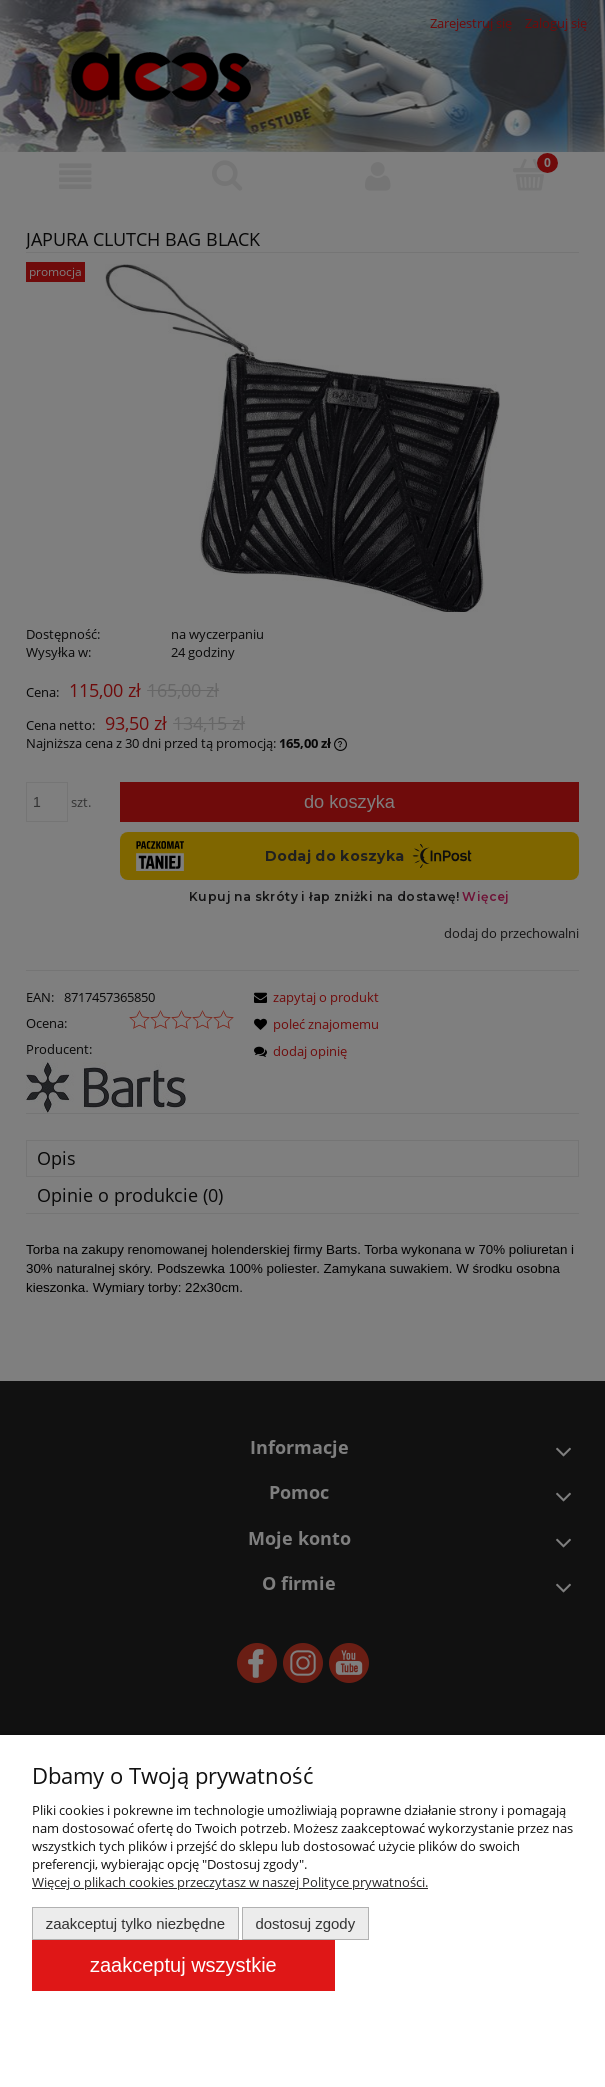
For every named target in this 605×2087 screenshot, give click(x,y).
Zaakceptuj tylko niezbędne (135, 1923)
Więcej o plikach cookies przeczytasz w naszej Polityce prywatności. (230, 1882)
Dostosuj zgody (305, 1923)
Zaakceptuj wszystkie (183, 1965)
